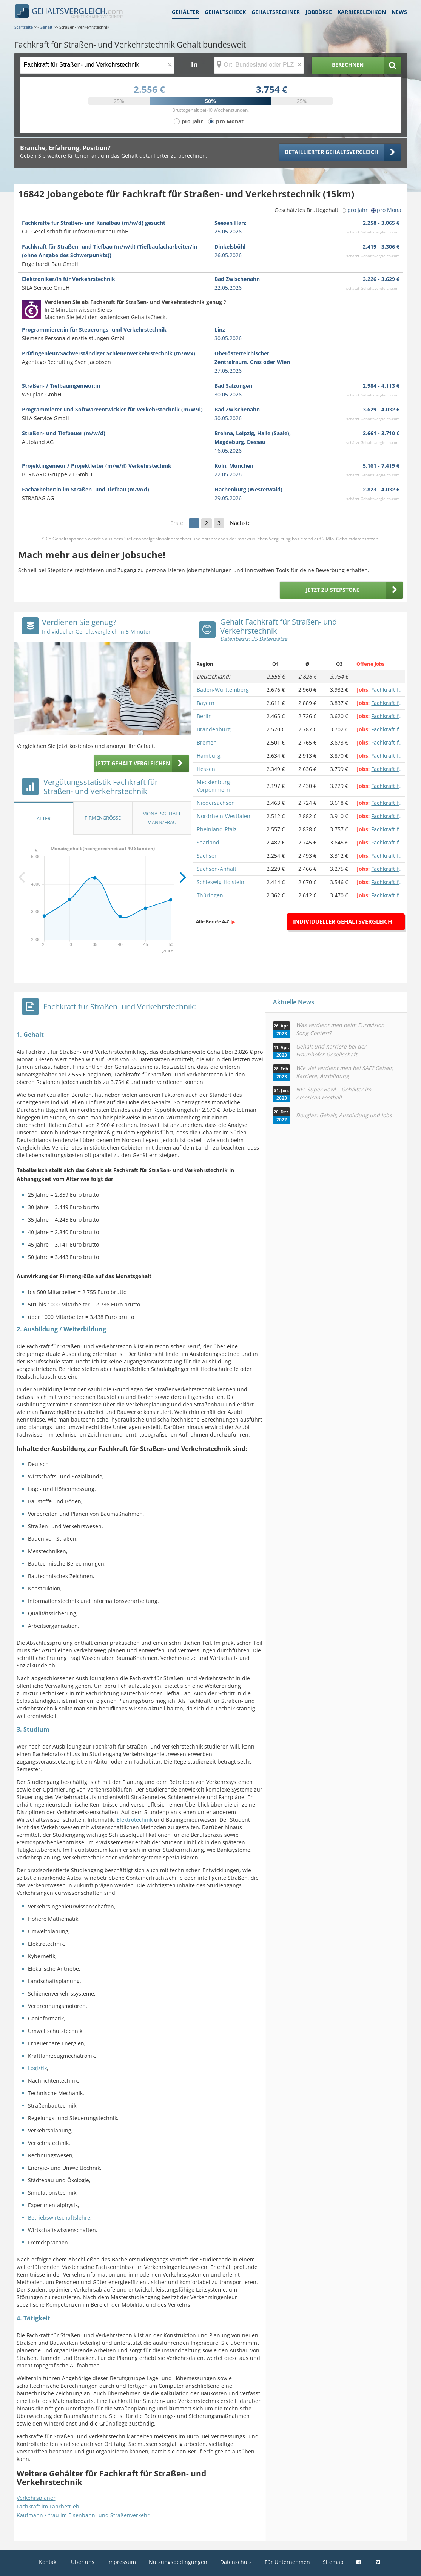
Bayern (205, 702)
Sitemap (333, 2561)
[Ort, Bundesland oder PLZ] (259, 65)
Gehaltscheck (225, 11)
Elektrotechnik (135, 1819)
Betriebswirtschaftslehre (59, 2217)
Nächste (240, 523)
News (399, 11)
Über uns (82, 2561)
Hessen (206, 768)
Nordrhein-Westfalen (223, 816)
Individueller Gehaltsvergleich (342, 921)
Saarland (208, 842)
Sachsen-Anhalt (216, 868)
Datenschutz (236, 2561)
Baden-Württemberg (223, 689)
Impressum (121, 2561)
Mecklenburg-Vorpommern (214, 785)
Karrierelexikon (362, 11)
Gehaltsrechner (275, 11)
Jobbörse (318, 11)
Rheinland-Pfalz (217, 829)
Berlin (204, 716)
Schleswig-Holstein (220, 882)
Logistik (37, 2068)
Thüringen (210, 895)
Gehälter (185, 11)
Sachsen (207, 855)
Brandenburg (214, 729)
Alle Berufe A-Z (212, 921)
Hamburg (209, 755)
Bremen (207, 742)
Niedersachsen (216, 802)
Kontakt (48, 2561)
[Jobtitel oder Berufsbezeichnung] (97, 65)
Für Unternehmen (287, 2561)
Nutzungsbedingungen (178, 2561)
